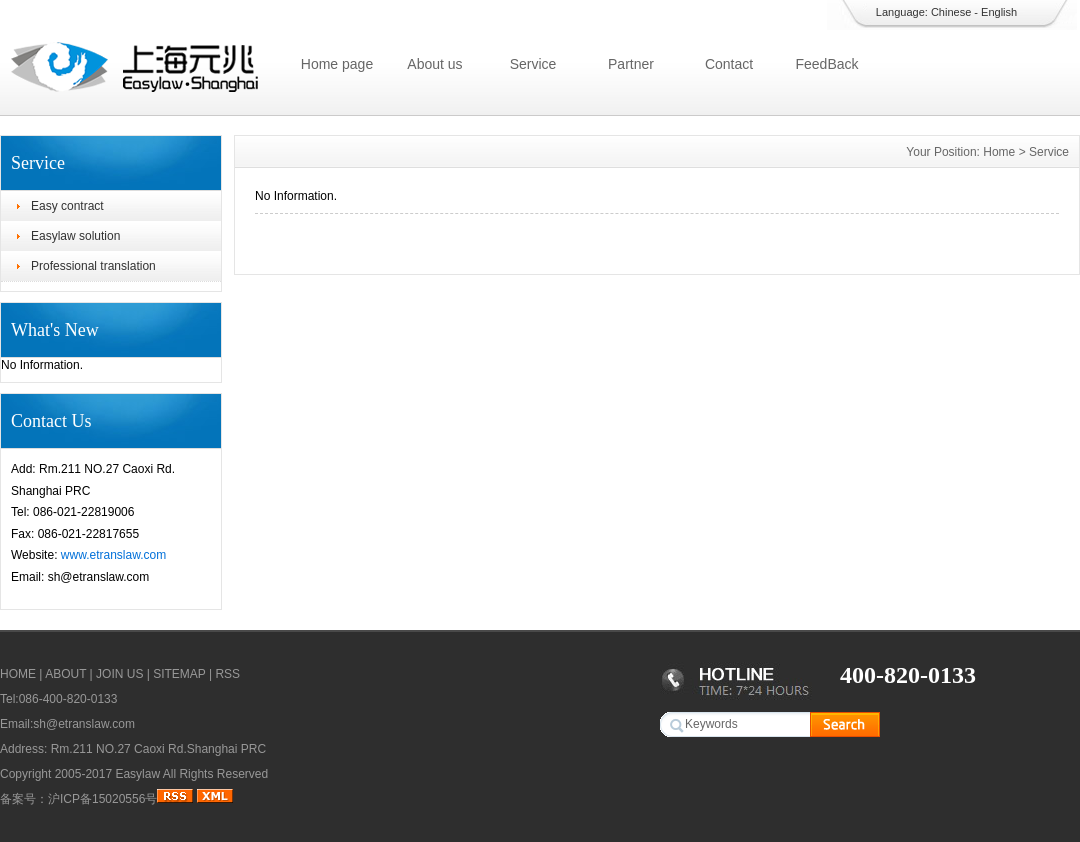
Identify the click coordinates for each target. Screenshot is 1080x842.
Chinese (951, 12)
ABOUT (65, 674)
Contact (729, 64)
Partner (631, 64)
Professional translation (93, 266)
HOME (18, 674)
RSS (227, 674)
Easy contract (67, 206)
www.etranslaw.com (113, 555)
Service (533, 64)
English (999, 12)
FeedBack (826, 64)
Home (999, 152)
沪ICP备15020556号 (102, 799)
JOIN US (119, 674)
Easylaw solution (75, 236)
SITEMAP (179, 674)
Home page (337, 64)
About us (434, 64)
